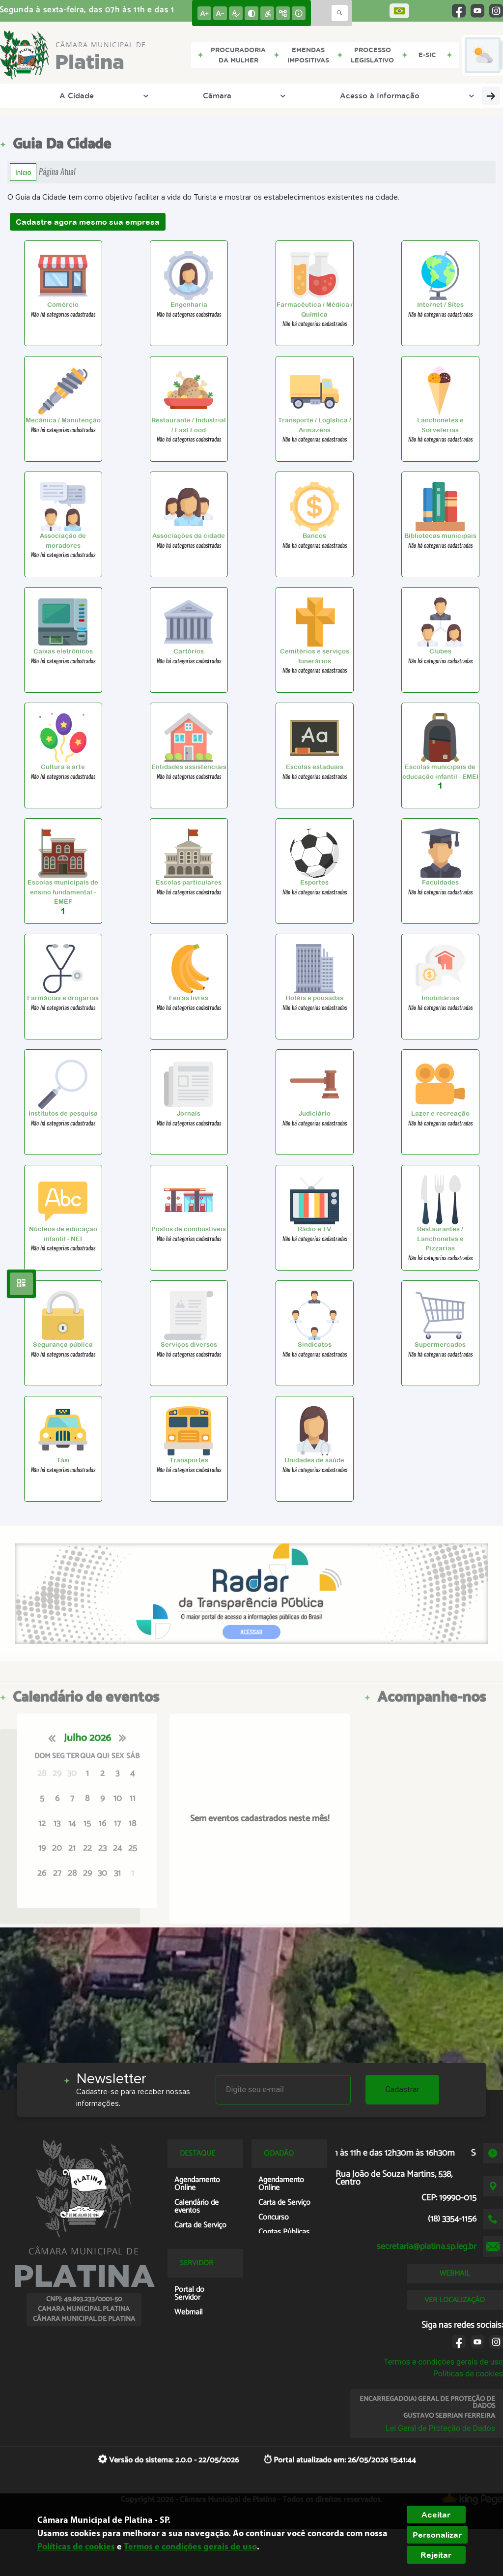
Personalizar (437, 2534)
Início (23, 172)
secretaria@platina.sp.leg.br (426, 2246)
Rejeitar (435, 2554)
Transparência (336, 95)
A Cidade (55, 95)
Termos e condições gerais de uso (443, 2362)
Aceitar (435, 2514)
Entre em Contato (452, 95)
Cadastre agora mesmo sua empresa (88, 221)
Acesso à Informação (234, 95)
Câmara (133, 95)
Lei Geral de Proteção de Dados (440, 2428)
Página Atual (57, 172)
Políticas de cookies (468, 2373)
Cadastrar (402, 2089)
